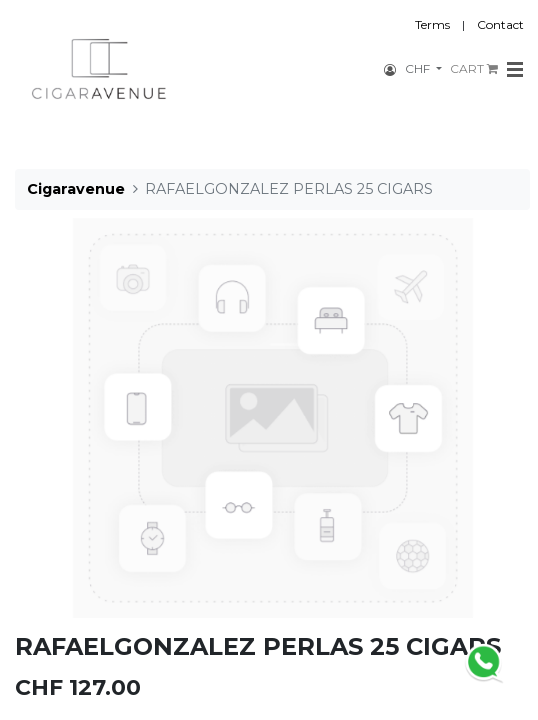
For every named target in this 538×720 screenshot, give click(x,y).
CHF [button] (419, 68)
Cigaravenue (76, 189)
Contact (500, 24)
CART (474, 68)
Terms (432, 24)
